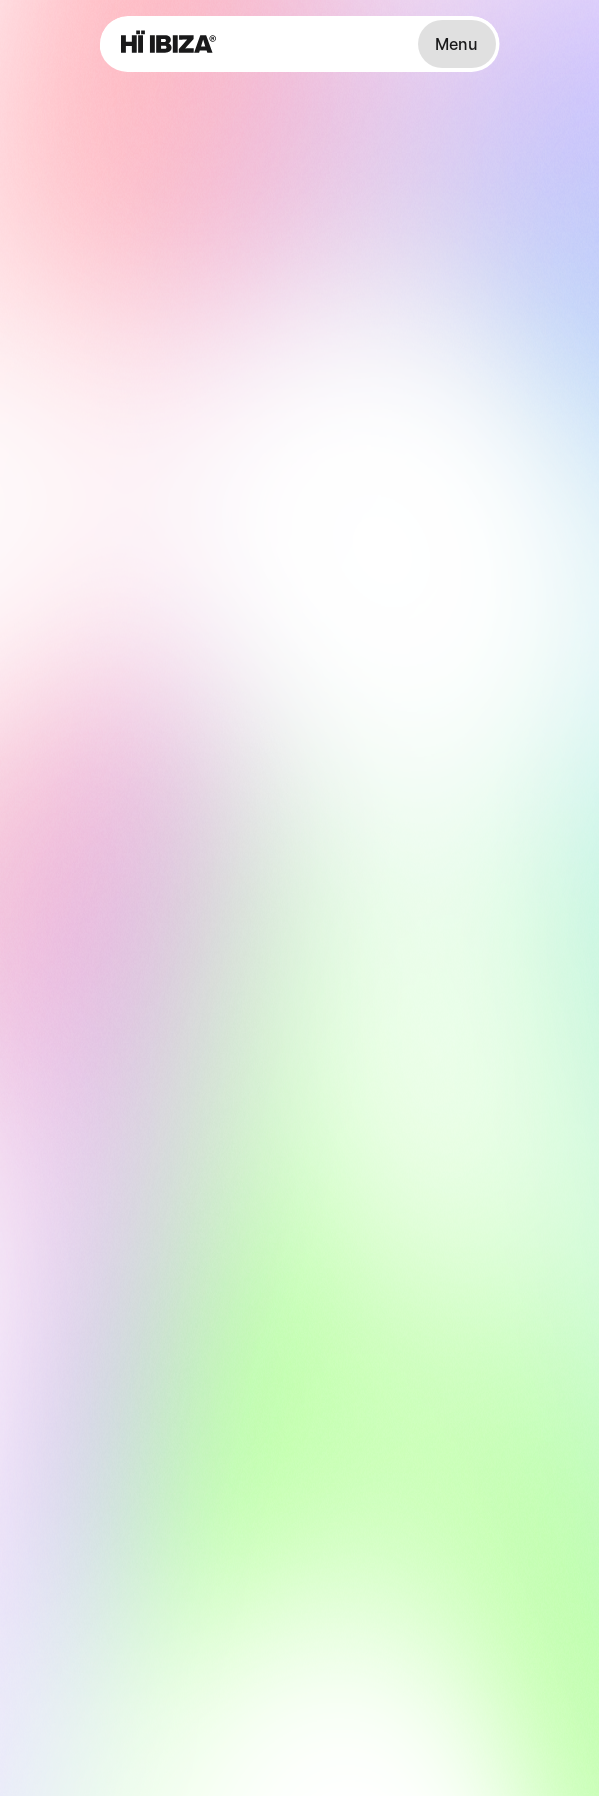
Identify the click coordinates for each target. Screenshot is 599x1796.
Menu (456, 44)
